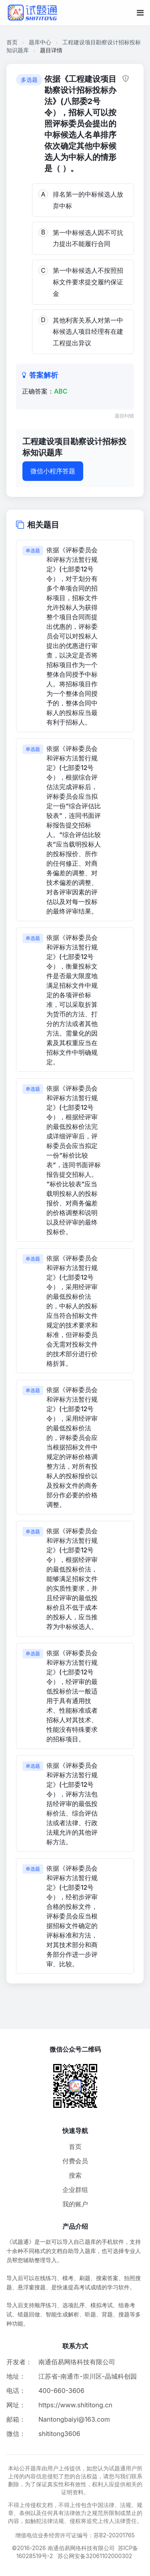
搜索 (75, 2175)
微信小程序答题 (52, 471)
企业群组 (75, 2190)
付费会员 (75, 2161)
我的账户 (75, 2204)
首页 (12, 42)
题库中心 (40, 42)
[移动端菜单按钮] (140, 12)
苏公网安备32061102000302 (95, 2555)
